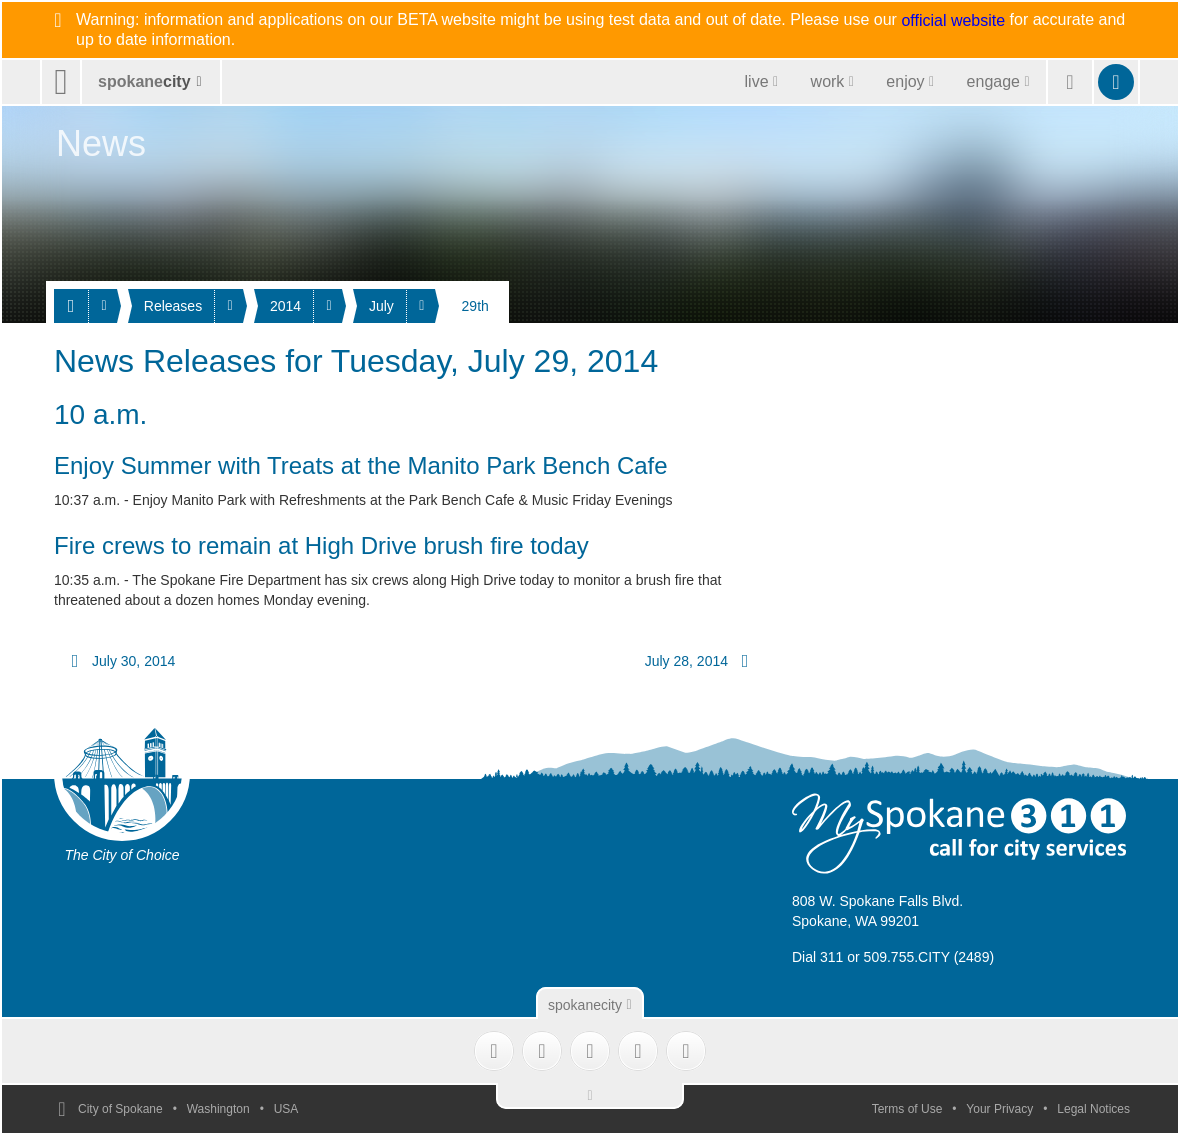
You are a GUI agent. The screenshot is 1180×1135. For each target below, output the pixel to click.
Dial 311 (817, 957)
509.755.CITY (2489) (929, 957)
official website (953, 21)
